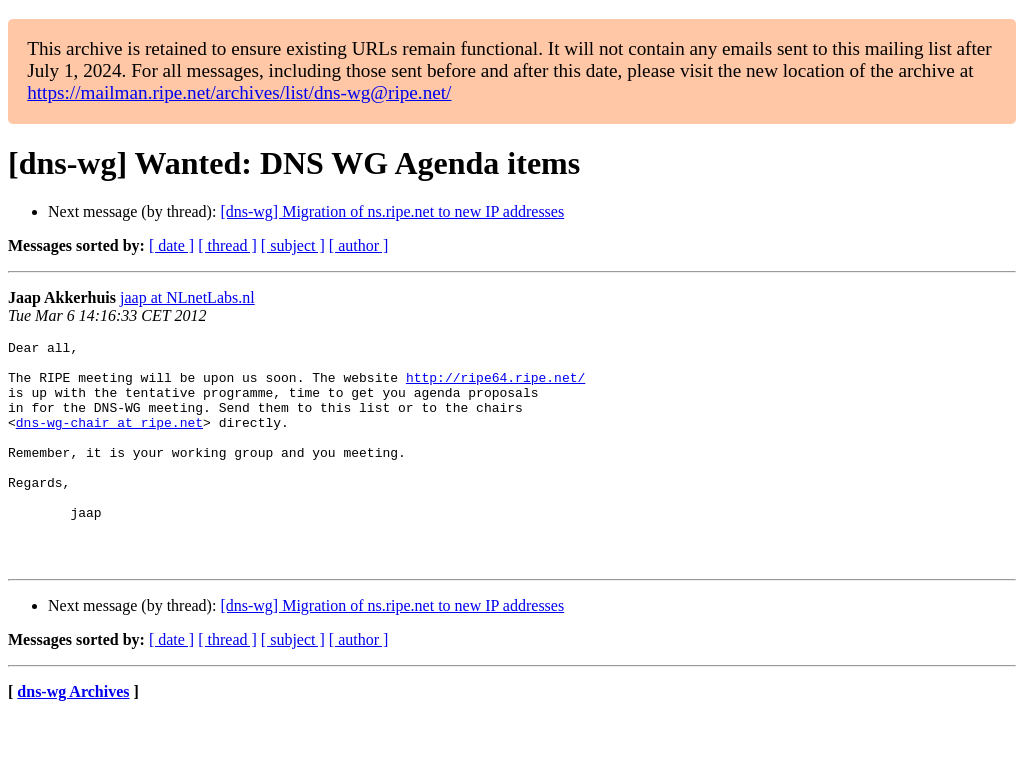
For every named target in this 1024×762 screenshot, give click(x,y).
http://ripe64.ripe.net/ (495, 386)
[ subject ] (293, 245)
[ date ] (171, 245)
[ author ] (359, 245)
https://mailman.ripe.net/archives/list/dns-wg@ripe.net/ (239, 92)
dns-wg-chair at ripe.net (109, 440)
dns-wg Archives (73, 736)
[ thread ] (227, 245)
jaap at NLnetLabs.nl (187, 297)
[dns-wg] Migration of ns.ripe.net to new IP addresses (392, 211)
